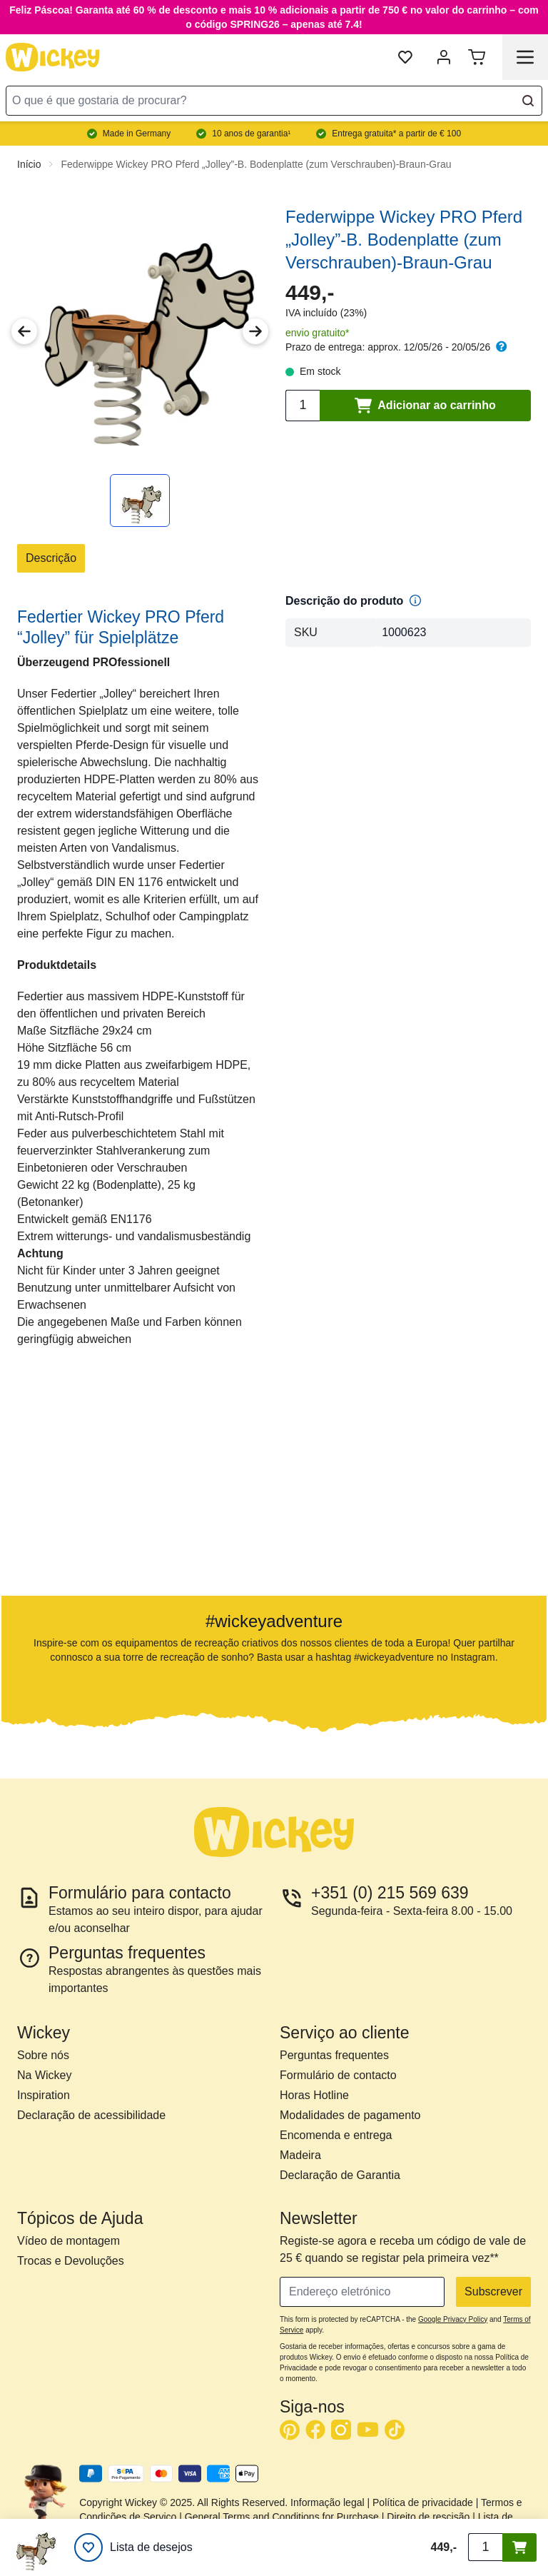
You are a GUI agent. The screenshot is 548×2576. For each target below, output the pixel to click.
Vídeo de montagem (68, 2241)
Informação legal (327, 2502)
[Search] (528, 101)
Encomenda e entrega (336, 2135)
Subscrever (493, 2291)
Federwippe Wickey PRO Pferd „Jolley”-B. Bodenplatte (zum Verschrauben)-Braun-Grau (256, 164)
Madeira (300, 2155)
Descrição (51, 558)
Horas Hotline (314, 2095)
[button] (87, 1485)
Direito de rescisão (428, 2516)
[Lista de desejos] (133, 2547)
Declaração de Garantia (340, 2175)
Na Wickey (44, 2075)
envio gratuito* (317, 332)
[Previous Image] (24, 331)
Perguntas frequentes (334, 2055)
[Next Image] (255, 331)
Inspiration (43, 2095)
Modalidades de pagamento (350, 2115)
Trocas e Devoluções (70, 2261)
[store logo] (53, 57)
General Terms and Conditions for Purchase (282, 2516)
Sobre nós (43, 2055)
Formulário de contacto (338, 2075)
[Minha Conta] (444, 57)
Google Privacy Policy (452, 2319)
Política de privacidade (422, 2502)
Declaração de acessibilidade (91, 2115)
